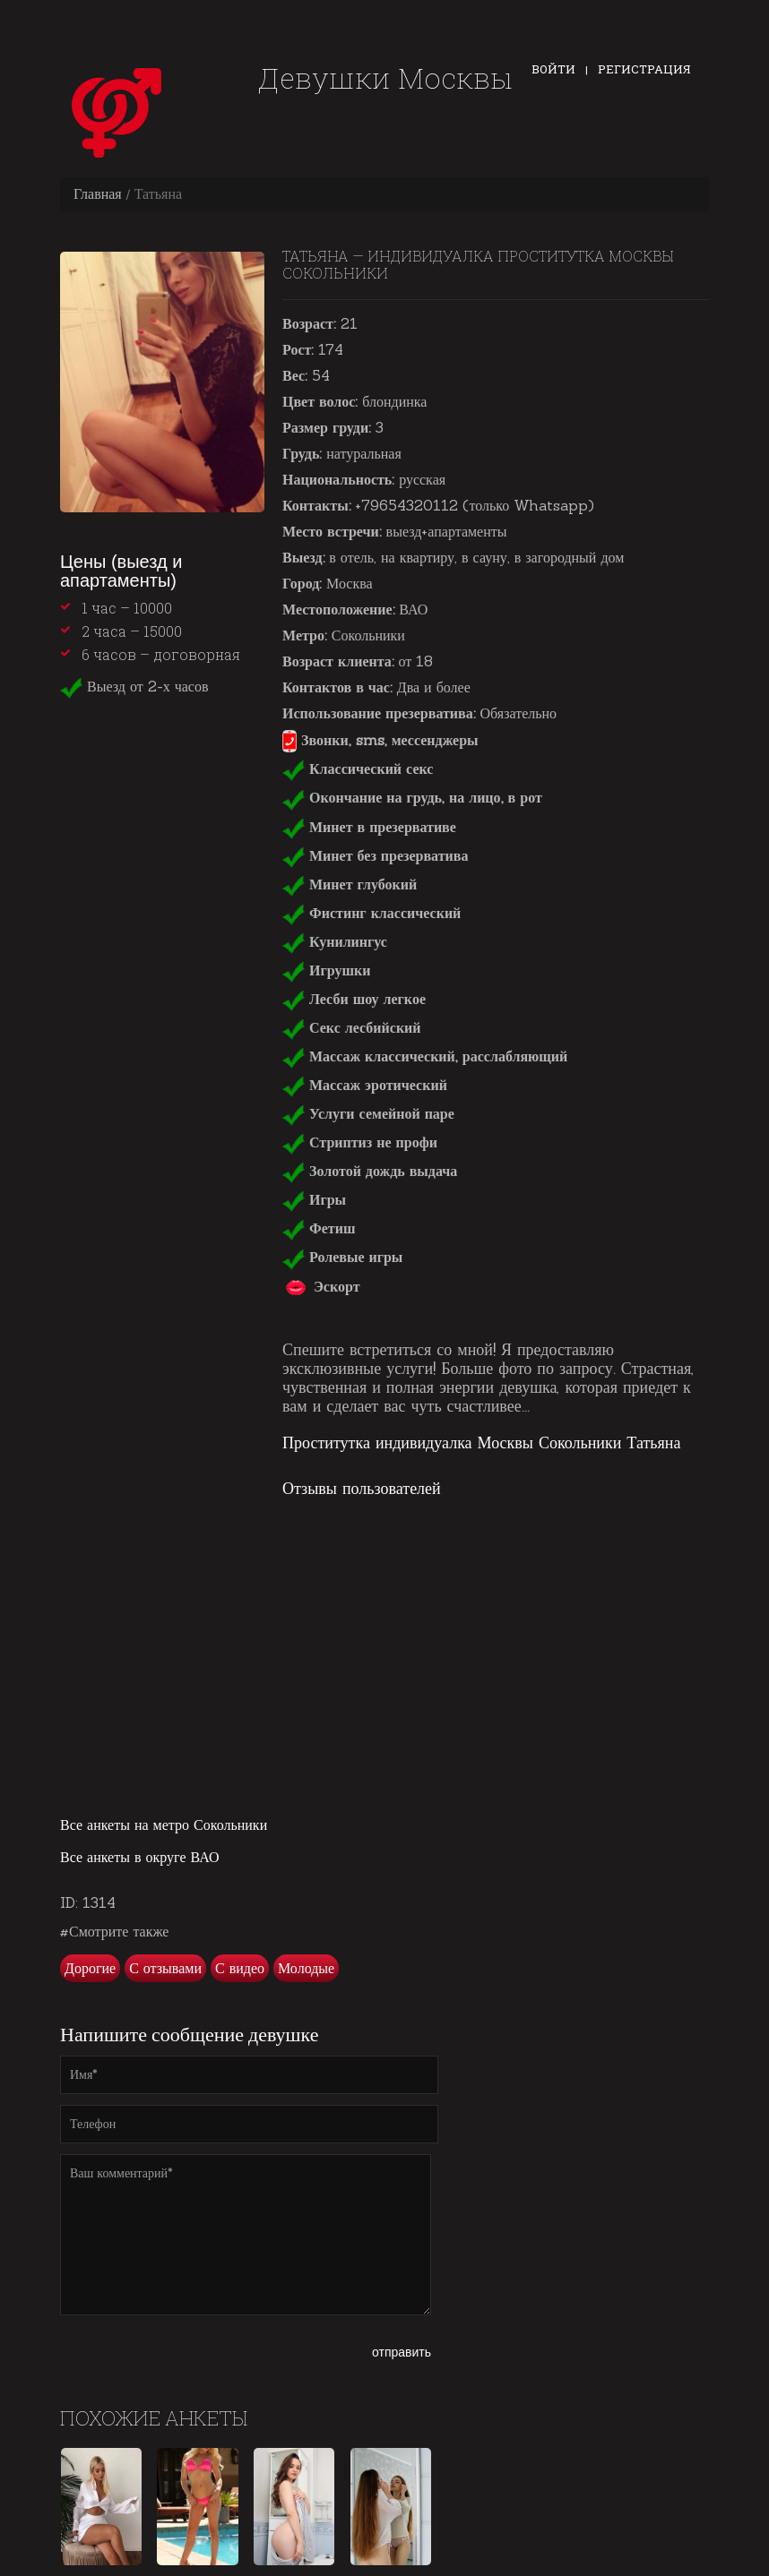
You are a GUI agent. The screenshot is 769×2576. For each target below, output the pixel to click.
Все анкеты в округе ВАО (140, 1857)
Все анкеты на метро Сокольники (163, 1824)
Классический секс (357, 768)
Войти (553, 69)
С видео (239, 1968)
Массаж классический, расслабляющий (424, 1056)
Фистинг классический (371, 913)
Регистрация (644, 69)
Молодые (306, 1968)
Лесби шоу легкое (354, 999)
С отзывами (165, 1968)
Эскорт (321, 1286)
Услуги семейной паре (368, 1113)
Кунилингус (334, 941)
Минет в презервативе (369, 827)
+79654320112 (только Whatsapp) (474, 505)
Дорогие (90, 1968)
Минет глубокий (349, 884)
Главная (97, 193)
